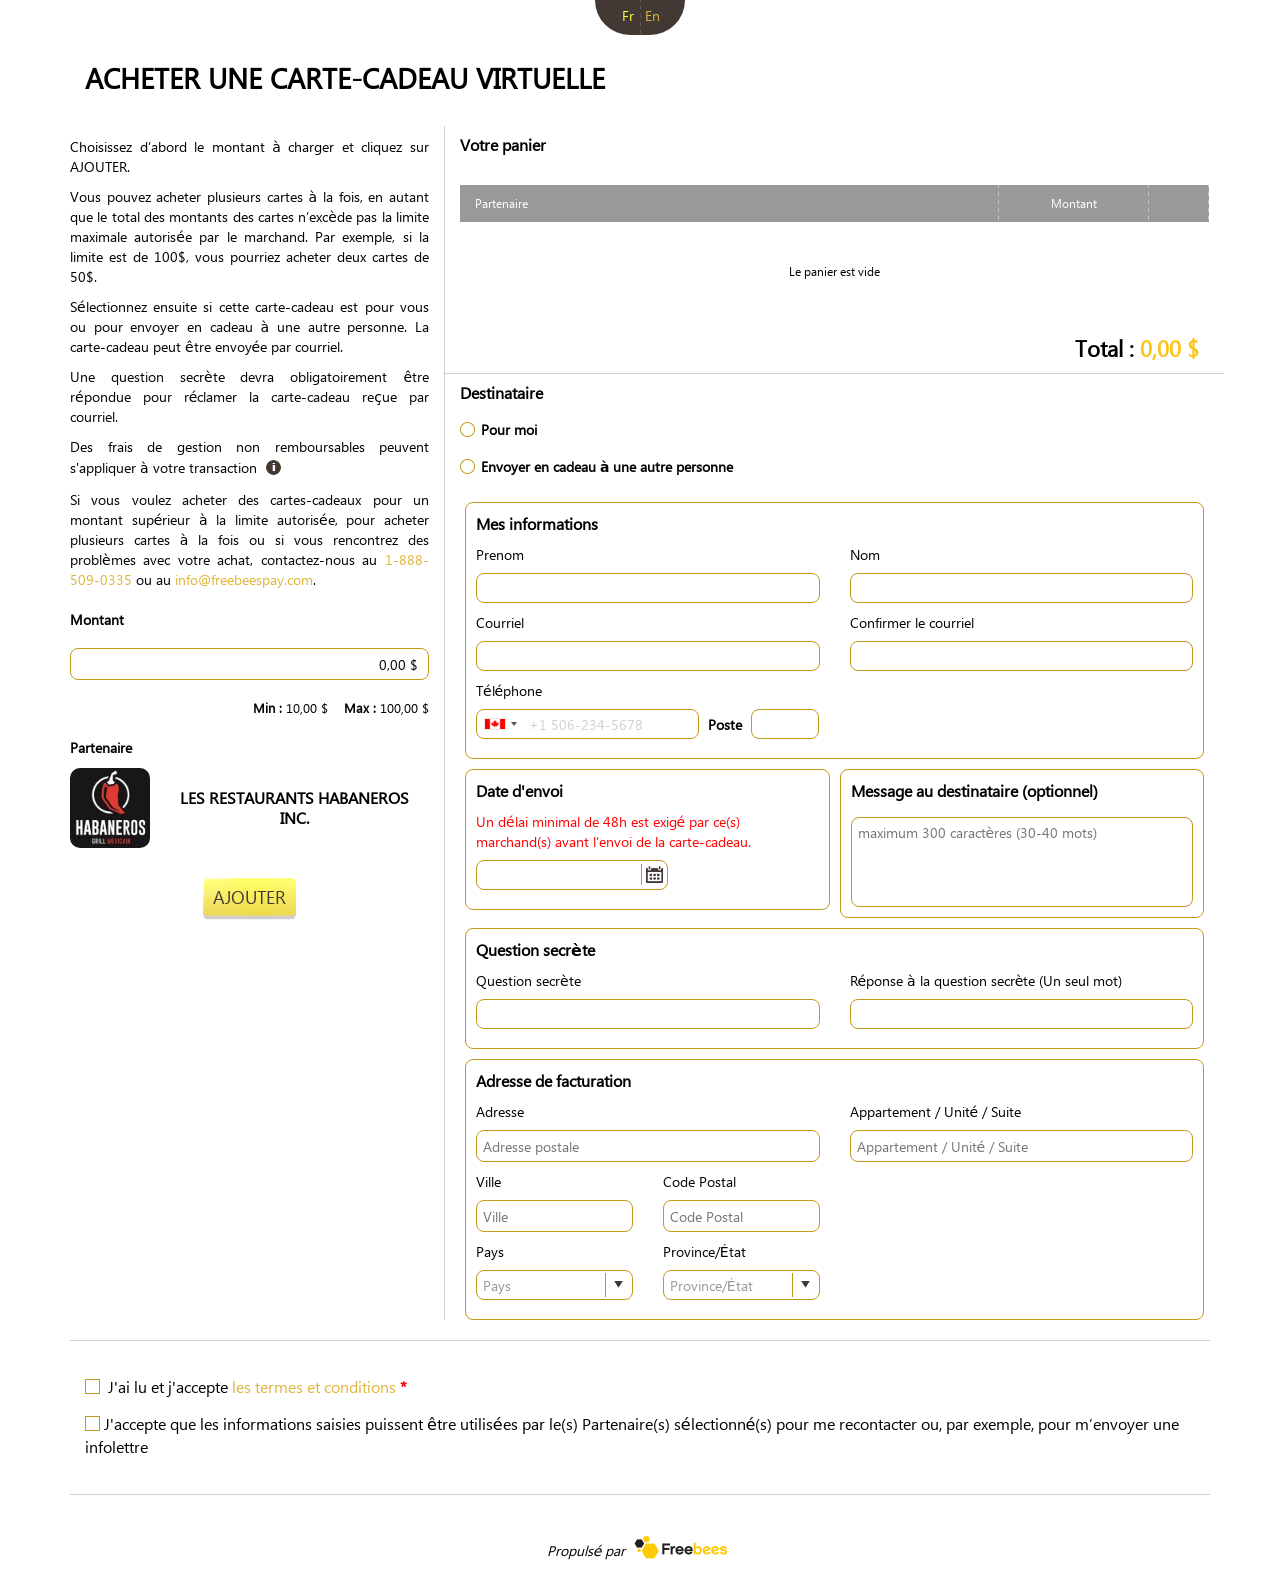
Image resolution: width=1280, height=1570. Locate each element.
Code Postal (699, 1181)
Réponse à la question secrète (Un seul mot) (986, 980)
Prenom (500, 554)
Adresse (500, 1111)
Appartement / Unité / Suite (936, 1111)
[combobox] (500, 724)
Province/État (704, 1251)
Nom (865, 554)
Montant (97, 619)
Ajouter (249, 896)
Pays (490, 1251)
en (652, 15)
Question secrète (528, 980)
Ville (488, 1181)
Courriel (500, 622)
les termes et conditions (314, 1386)
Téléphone (509, 690)
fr (628, 15)
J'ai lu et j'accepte (257, 1386)
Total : (1137, 347)
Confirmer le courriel (912, 622)
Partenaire (101, 747)
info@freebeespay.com (244, 579)
